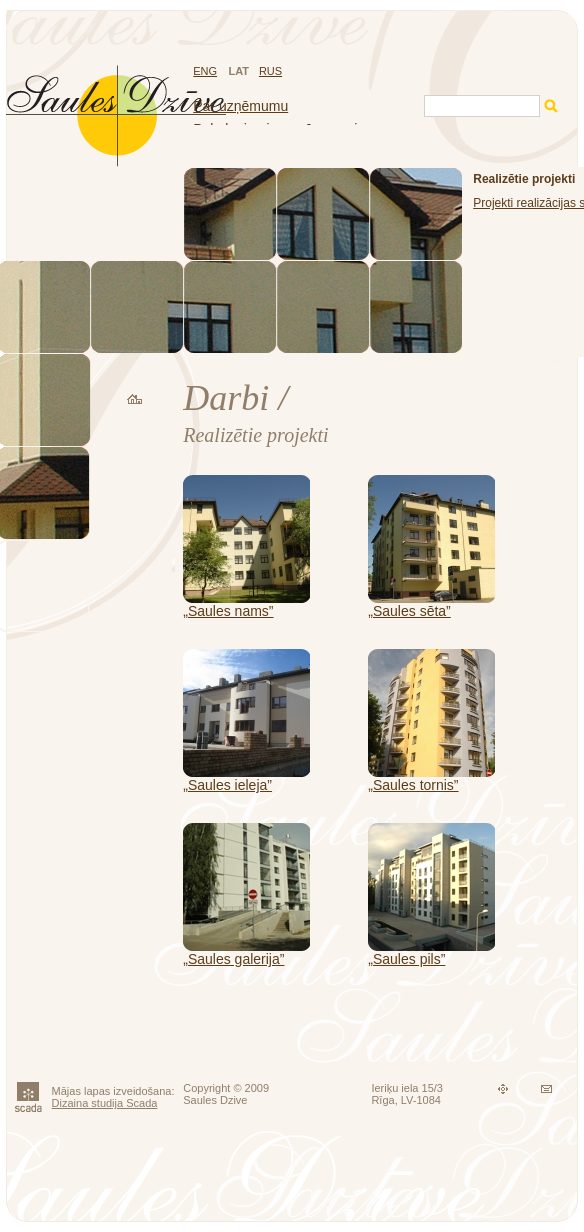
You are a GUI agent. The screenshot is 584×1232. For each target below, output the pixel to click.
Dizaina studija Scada (105, 1103)
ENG (205, 71)
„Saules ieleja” (227, 785)
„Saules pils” (406, 959)
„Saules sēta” (409, 611)
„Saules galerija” (233, 959)
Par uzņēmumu (240, 106)
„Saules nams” (228, 611)
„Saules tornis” (413, 785)
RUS (270, 71)
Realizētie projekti (524, 179)
